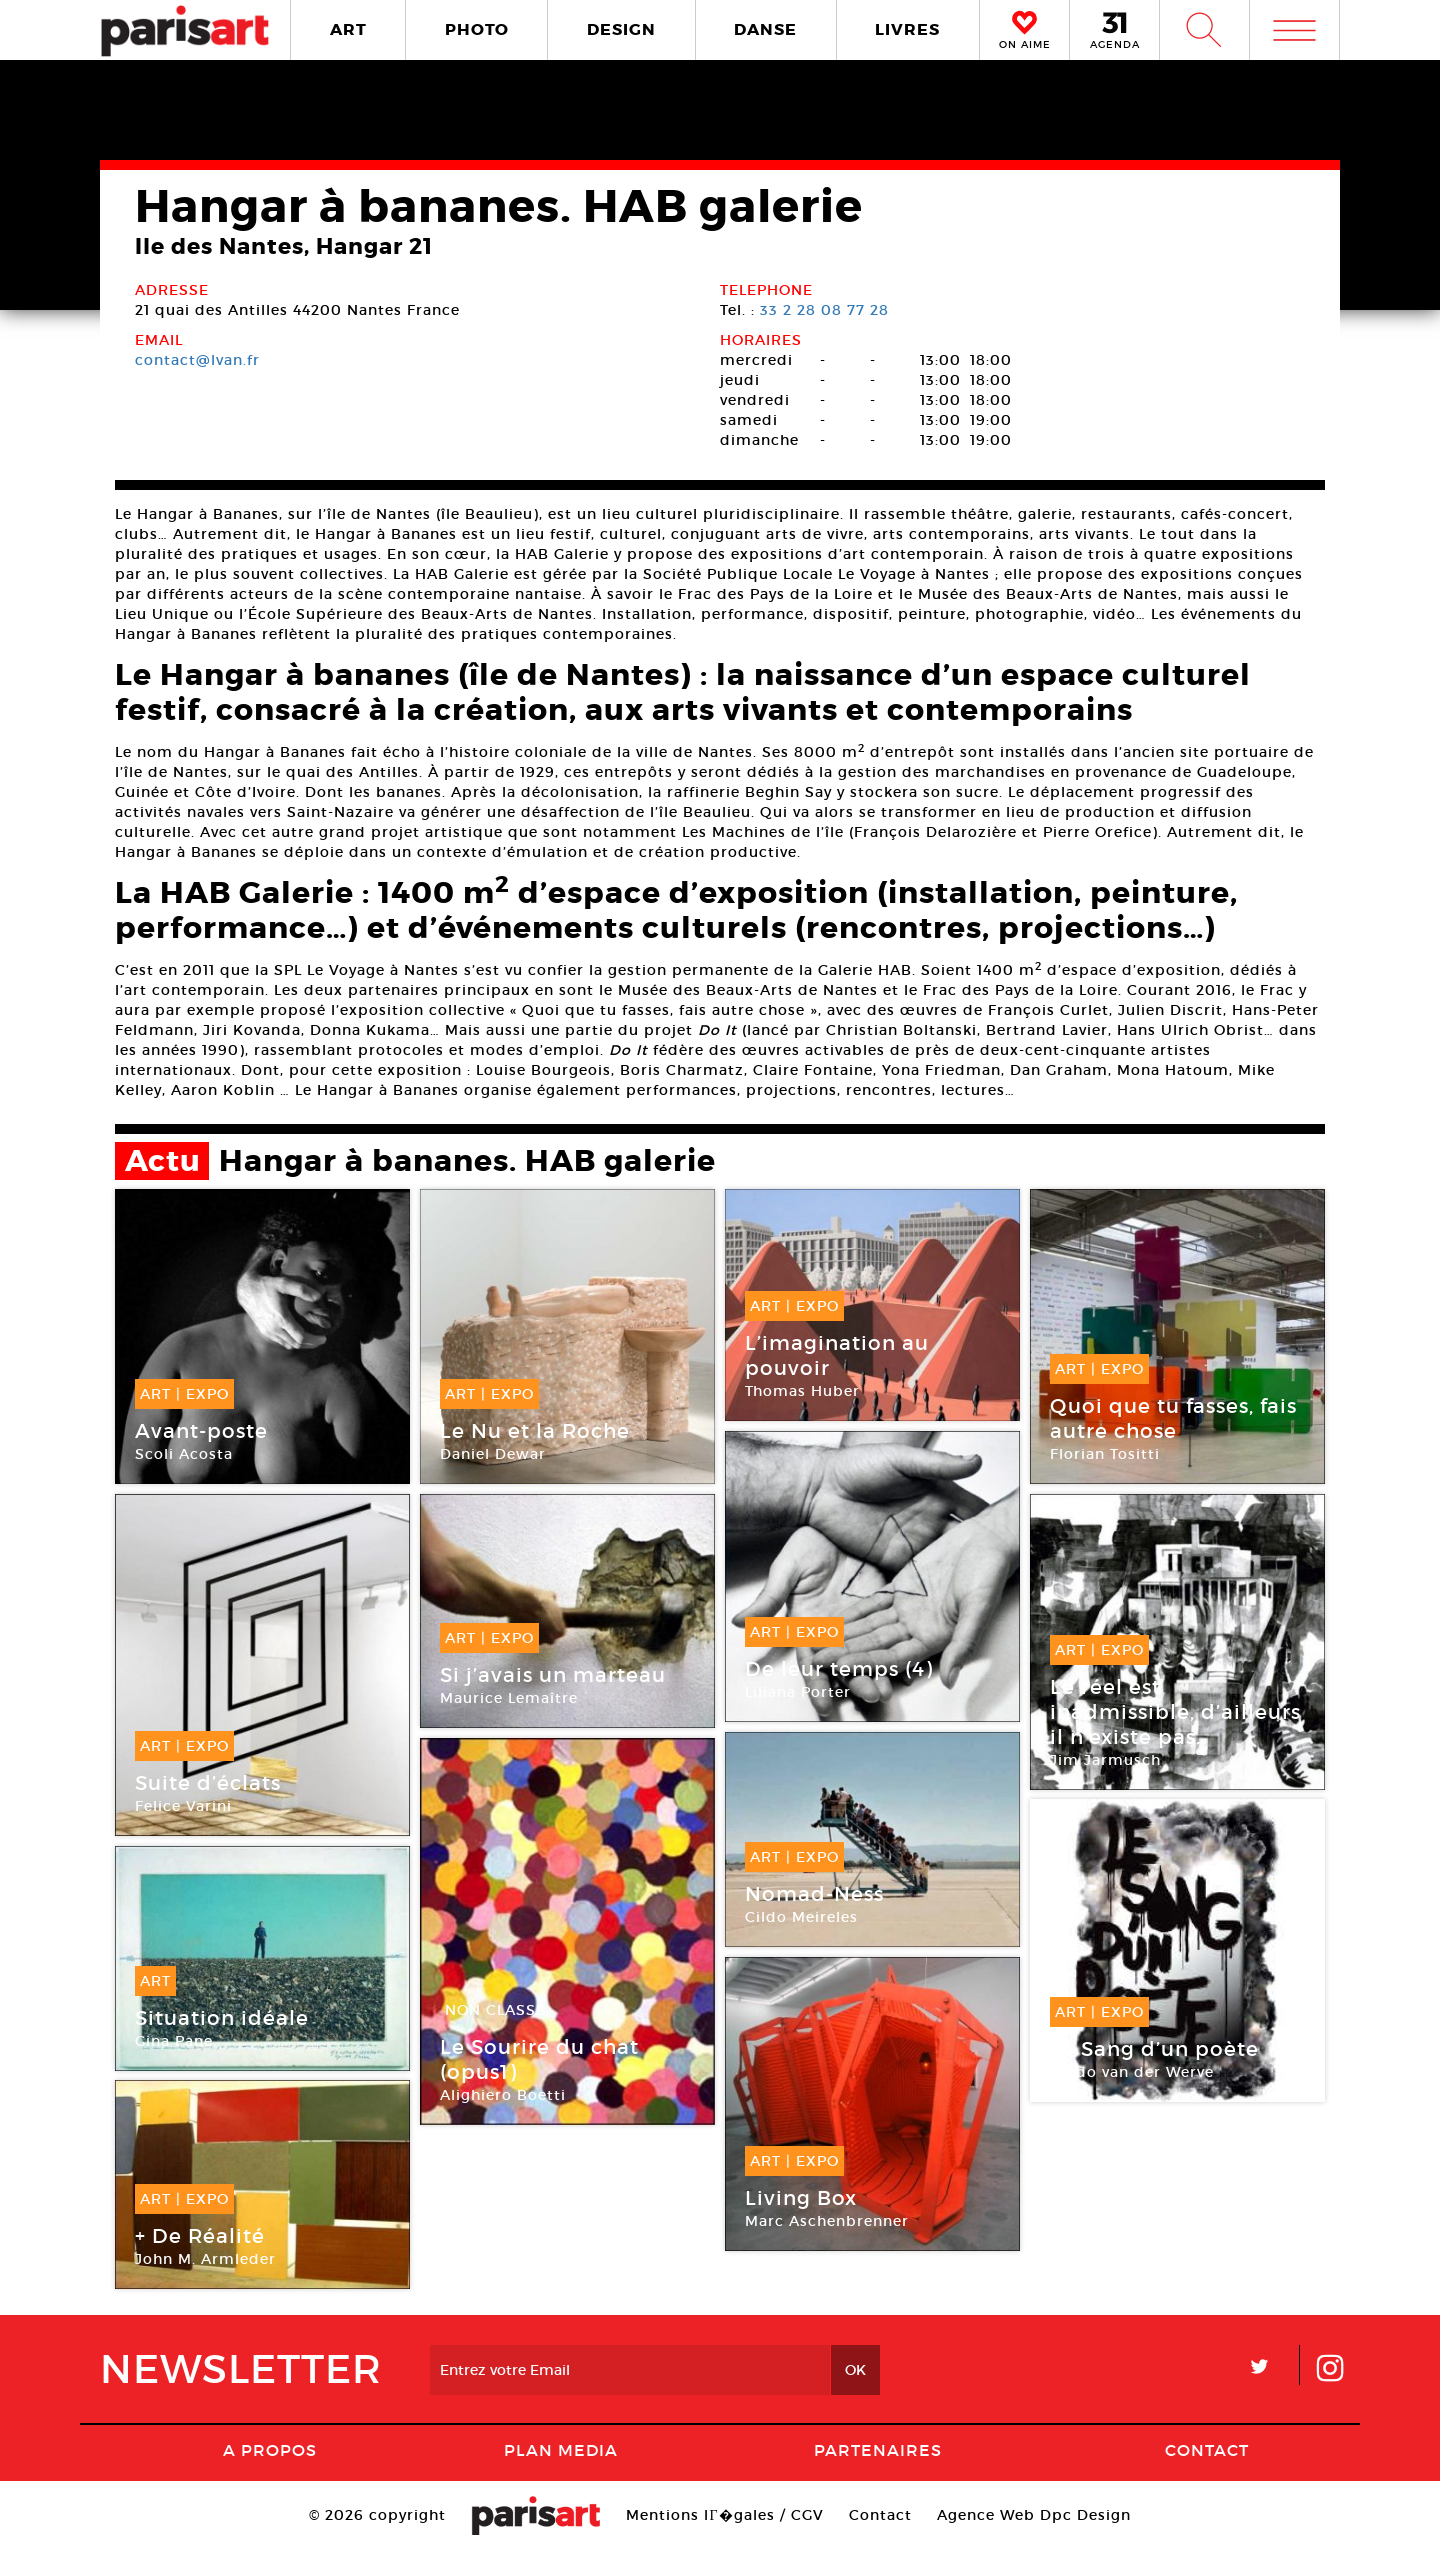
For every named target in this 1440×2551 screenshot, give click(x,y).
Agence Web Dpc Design (1034, 2515)
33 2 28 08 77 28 (824, 310)
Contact (1207, 2450)
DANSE (765, 29)
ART (348, 29)
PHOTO (477, 29)
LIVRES (907, 29)
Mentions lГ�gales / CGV (724, 2515)
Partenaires (878, 2450)
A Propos (270, 2450)
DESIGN (621, 29)
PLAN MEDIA (561, 2450)
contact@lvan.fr (197, 360)
